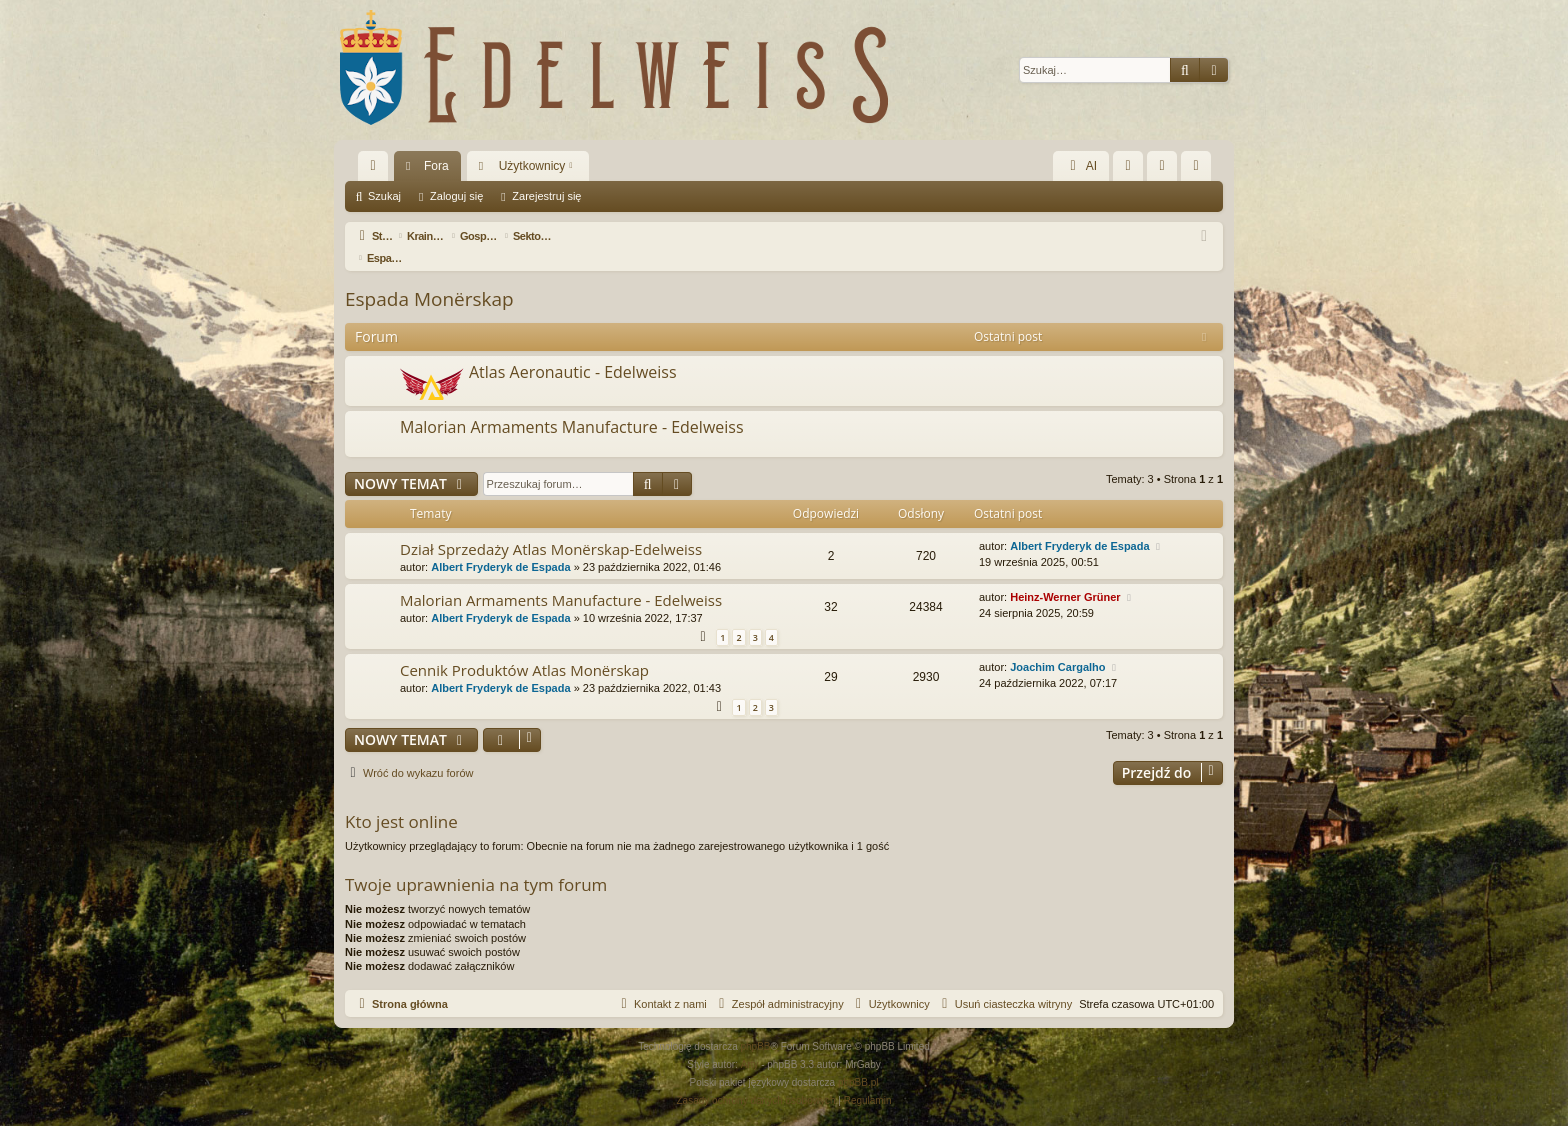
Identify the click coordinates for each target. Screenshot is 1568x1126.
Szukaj (384, 196)
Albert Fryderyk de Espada (500, 545)
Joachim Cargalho (1057, 645)
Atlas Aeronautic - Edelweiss (573, 350)
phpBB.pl (858, 1060)
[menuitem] (1128, 166)
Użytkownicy (532, 166)
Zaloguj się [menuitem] (1166, 170)
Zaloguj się (456, 196)
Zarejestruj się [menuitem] (1200, 170)
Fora (436, 166)
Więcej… (377, 170)
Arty (750, 1042)
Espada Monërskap (429, 277)
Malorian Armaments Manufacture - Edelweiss (572, 405)
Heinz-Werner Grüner (1065, 575)
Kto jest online (401, 799)
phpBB (756, 1024)
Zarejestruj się (546, 196)
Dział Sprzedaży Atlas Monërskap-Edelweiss (551, 527)
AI (1081, 166)
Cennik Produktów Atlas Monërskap (524, 648)
